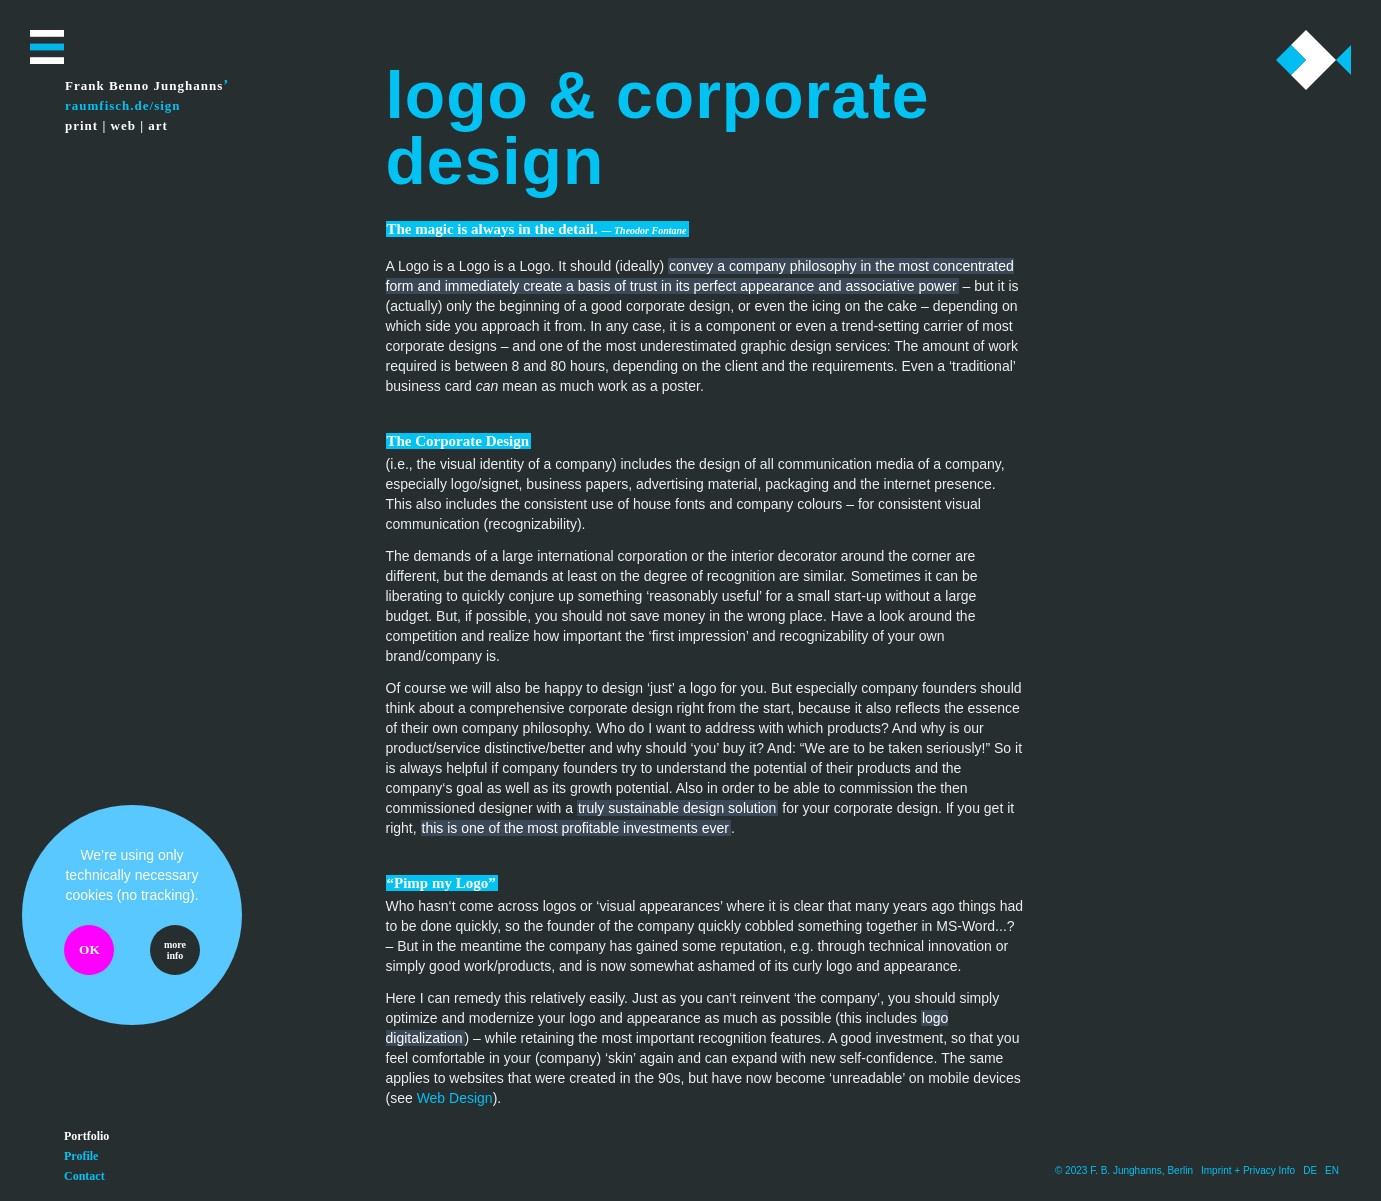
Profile (81, 1156)
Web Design (455, 1098)
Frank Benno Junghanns (144, 85)
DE (1310, 1170)
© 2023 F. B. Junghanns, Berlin (1124, 1170)
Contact (84, 1176)
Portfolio (86, 1136)
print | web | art (116, 125)
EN (1332, 1170)
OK (89, 949)
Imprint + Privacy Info (1248, 1170)
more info (175, 950)
